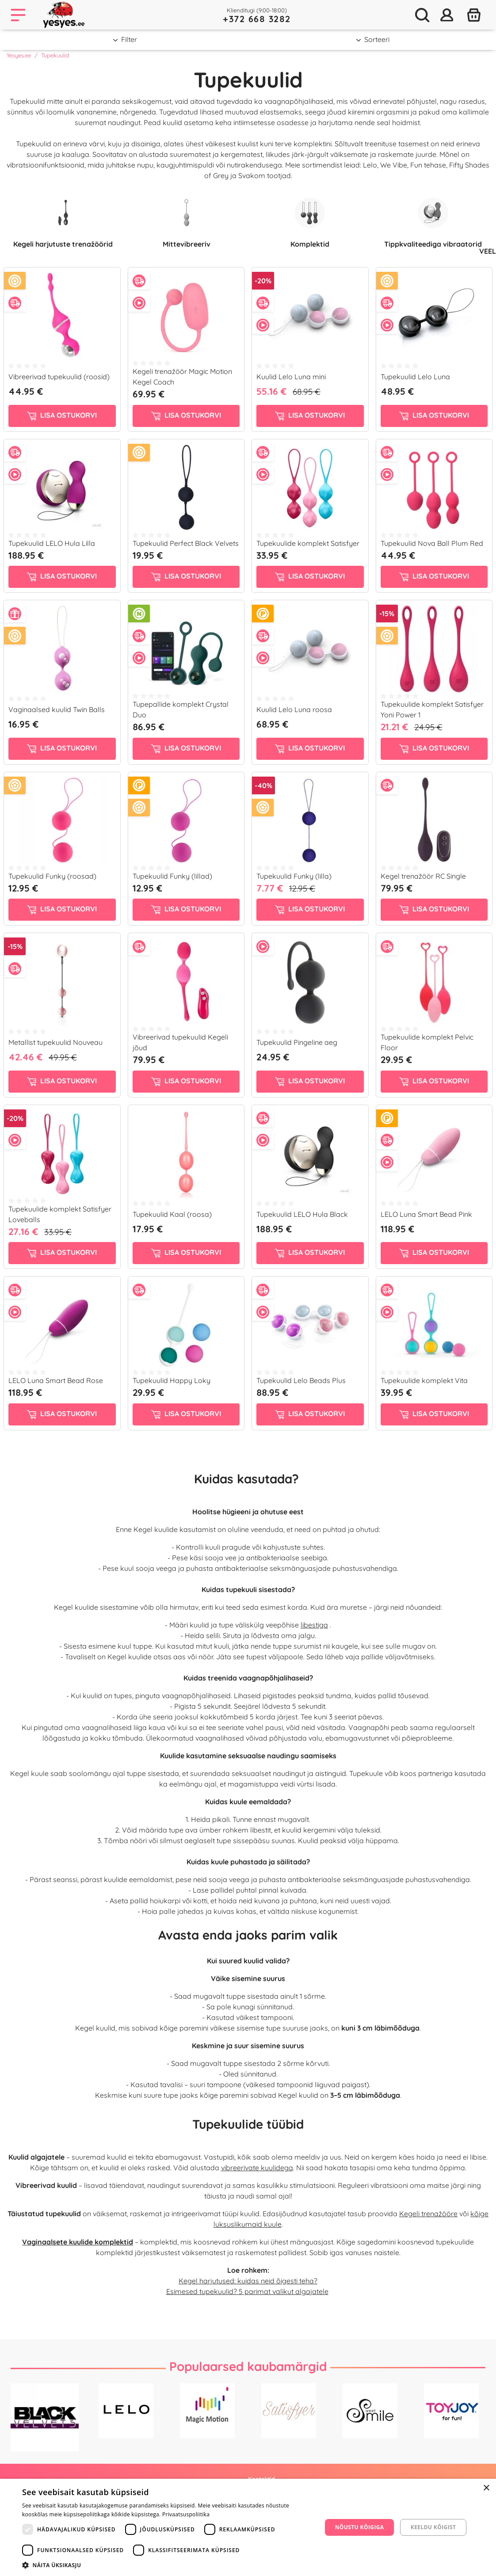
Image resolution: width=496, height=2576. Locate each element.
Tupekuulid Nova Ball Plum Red (432, 543)
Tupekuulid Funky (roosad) (52, 876)
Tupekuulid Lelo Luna (415, 376)
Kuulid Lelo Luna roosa (294, 709)
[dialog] (248, 2527)
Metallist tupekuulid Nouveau (55, 1042)
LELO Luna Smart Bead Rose (55, 1380)
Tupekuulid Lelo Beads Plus (301, 1380)
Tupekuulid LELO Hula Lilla (51, 543)
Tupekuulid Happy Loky (171, 1380)
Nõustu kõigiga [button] (359, 2527)
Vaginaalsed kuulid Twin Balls (56, 709)
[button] (167, 2565)
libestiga (314, 1624)
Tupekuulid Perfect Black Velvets (186, 543)
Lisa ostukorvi (62, 415)
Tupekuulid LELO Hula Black (302, 1214)
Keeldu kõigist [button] (433, 2527)
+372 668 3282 (257, 18)
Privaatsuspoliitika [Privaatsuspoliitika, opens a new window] (186, 2514)
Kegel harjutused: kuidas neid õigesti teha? (248, 2280)
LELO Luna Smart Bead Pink (426, 1214)
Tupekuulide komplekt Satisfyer (307, 543)
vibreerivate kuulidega (257, 2167)
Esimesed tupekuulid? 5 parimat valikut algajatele (247, 2291)
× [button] (486, 2488)
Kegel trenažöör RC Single (423, 876)
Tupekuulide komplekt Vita (424, 1380)
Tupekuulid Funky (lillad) (172, 876)
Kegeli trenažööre (428, 2213)
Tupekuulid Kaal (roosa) (172, 1214)
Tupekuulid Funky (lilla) (294, 876)
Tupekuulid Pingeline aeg (296, 1042)
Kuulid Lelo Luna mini (291, 376)
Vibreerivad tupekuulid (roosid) (59, 376)
